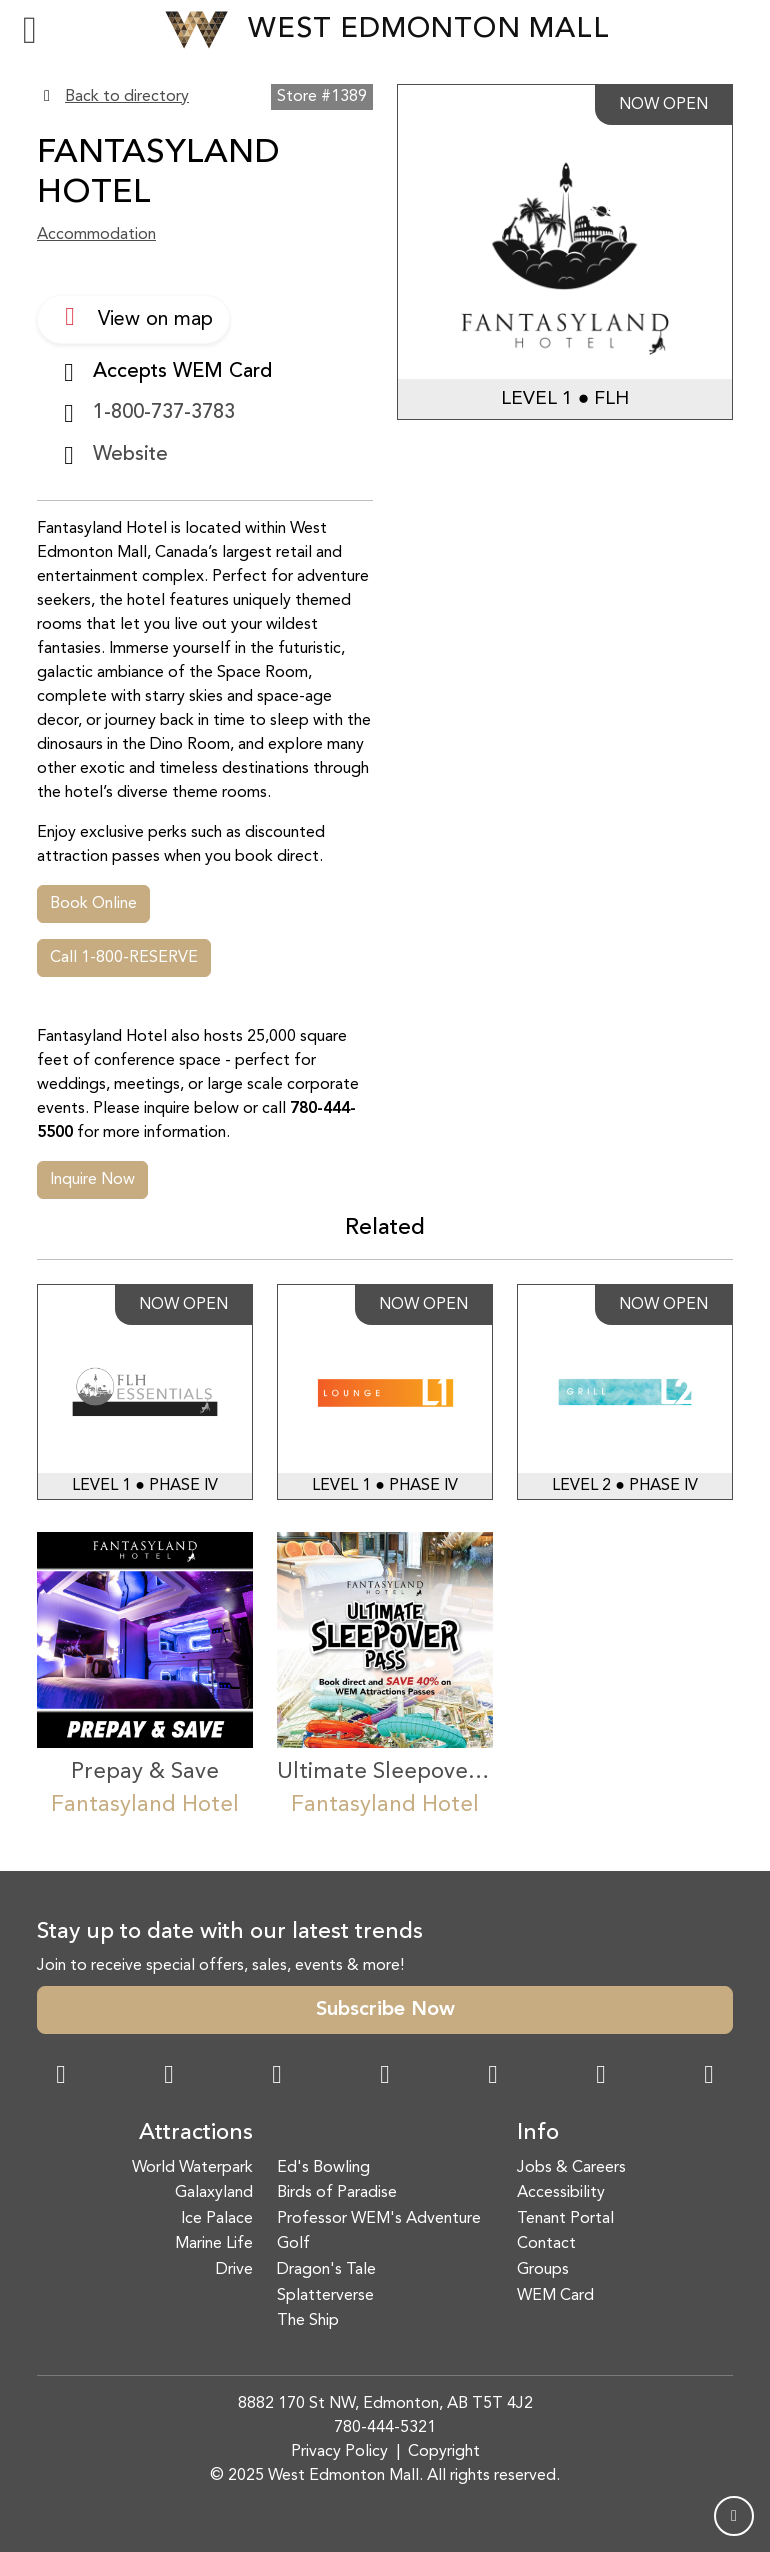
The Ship (308, 2321)
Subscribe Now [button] (385, 2010)
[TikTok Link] (601, 2077)
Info (538, 2133)
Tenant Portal (565, 2219)
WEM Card (555, 2296)
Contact (546, 2244)
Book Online (93, 904)
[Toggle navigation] (30, 30)
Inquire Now (92, 1180)
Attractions (196, 2133)
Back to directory (127, 97)
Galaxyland (214, 2193)
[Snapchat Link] (277, 2077)
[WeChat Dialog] (493, 2077)
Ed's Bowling (323, 2168)
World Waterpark (192, 2168)
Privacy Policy (339, 2452)
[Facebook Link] (61, 2077)
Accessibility (561, 2193)
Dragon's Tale (326, 2270)
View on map (133, 317)
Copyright (444, 2452)
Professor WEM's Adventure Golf (379, 2232)
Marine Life (214, 2244)
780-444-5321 (385, 2428)
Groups (543, 2270)
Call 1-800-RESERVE (124, 958)
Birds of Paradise (337, 2193)
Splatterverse (325, 2296)
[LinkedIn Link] (709, 2077)
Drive (234, 2270)
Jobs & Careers (571, 2168)
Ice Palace (217, 2219)
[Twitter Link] (385, 2077)
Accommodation (96, 235)
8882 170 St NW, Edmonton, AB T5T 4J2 (385, 2404)
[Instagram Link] (169, 2077)
